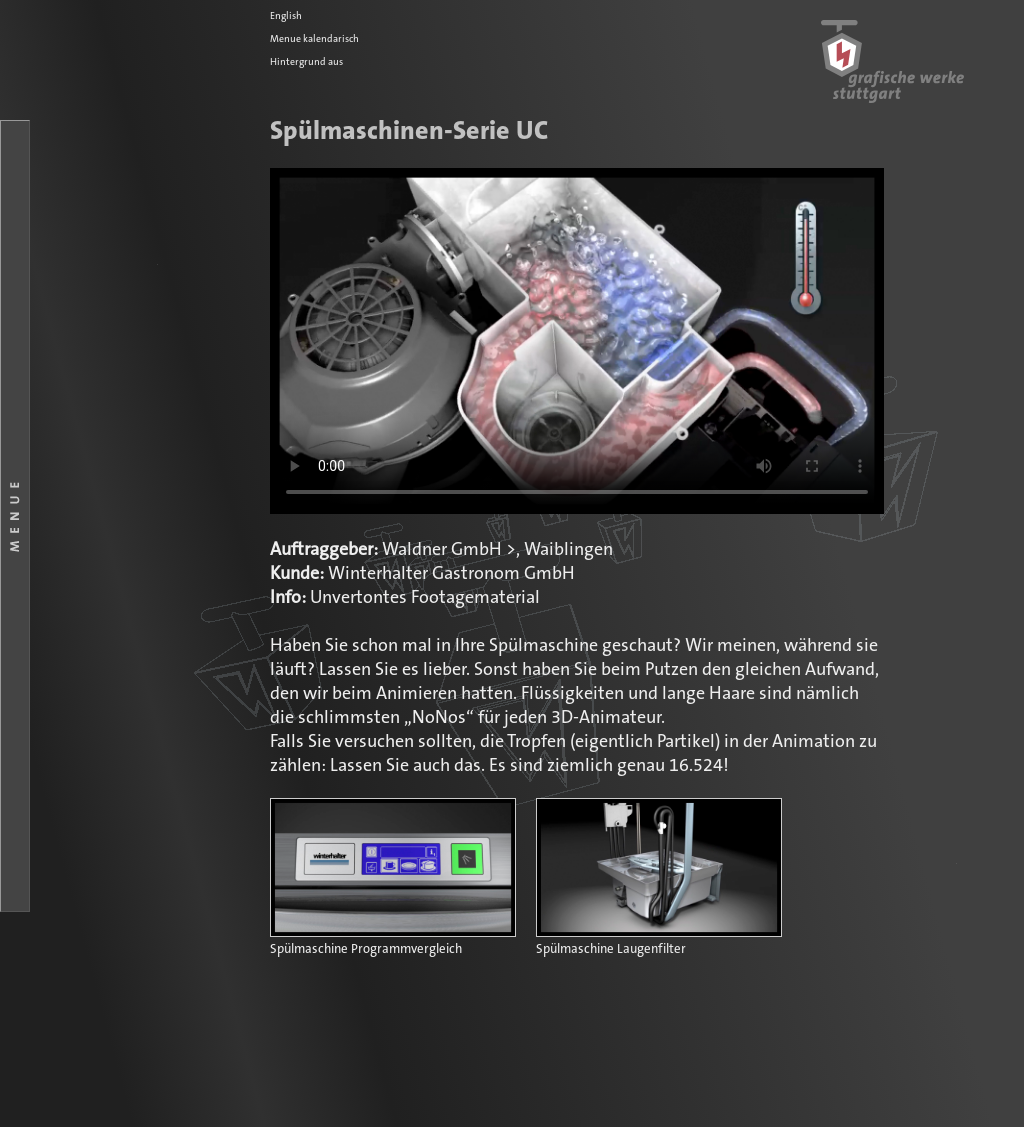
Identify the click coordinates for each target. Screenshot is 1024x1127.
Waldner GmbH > (449, 550)
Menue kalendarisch (314, 39)
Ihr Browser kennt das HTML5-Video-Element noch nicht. (577, 341)
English (286, 16)
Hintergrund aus (306, 62)
